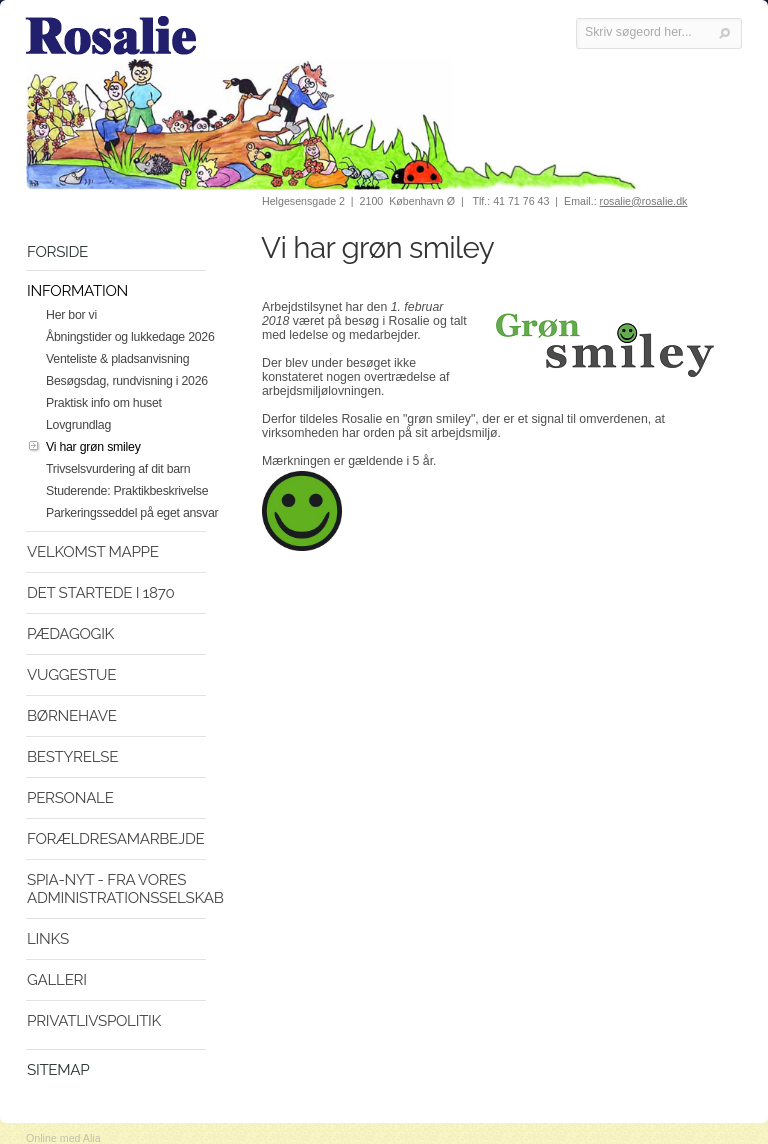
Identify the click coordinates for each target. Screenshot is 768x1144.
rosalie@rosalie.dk (644, 201)
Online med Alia (63, 1138)
